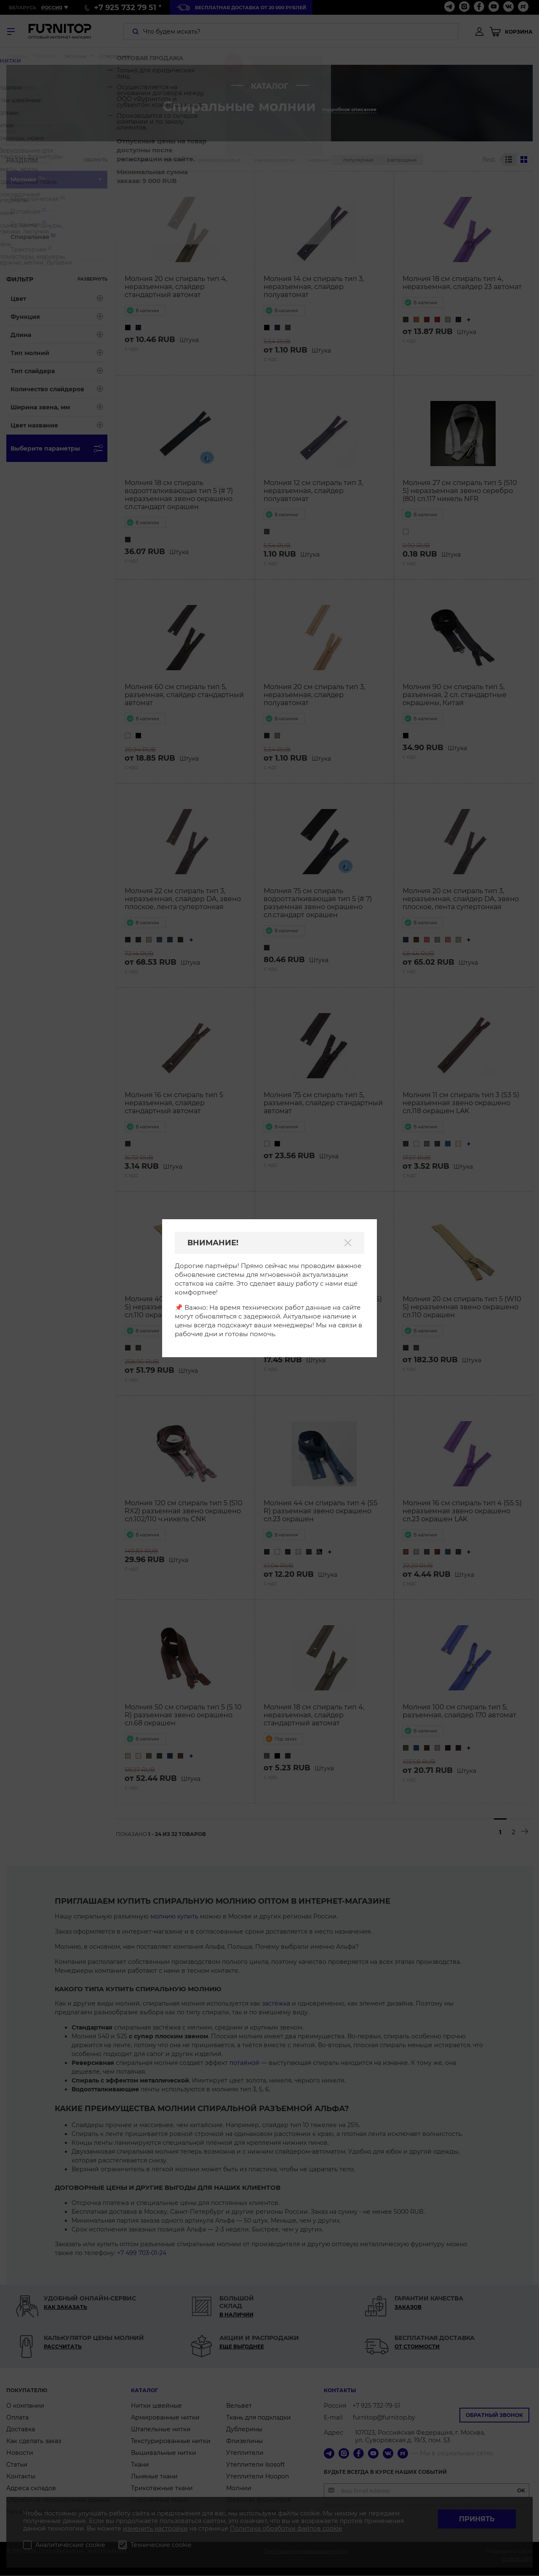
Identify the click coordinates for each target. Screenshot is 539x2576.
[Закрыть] (347, 1243)
